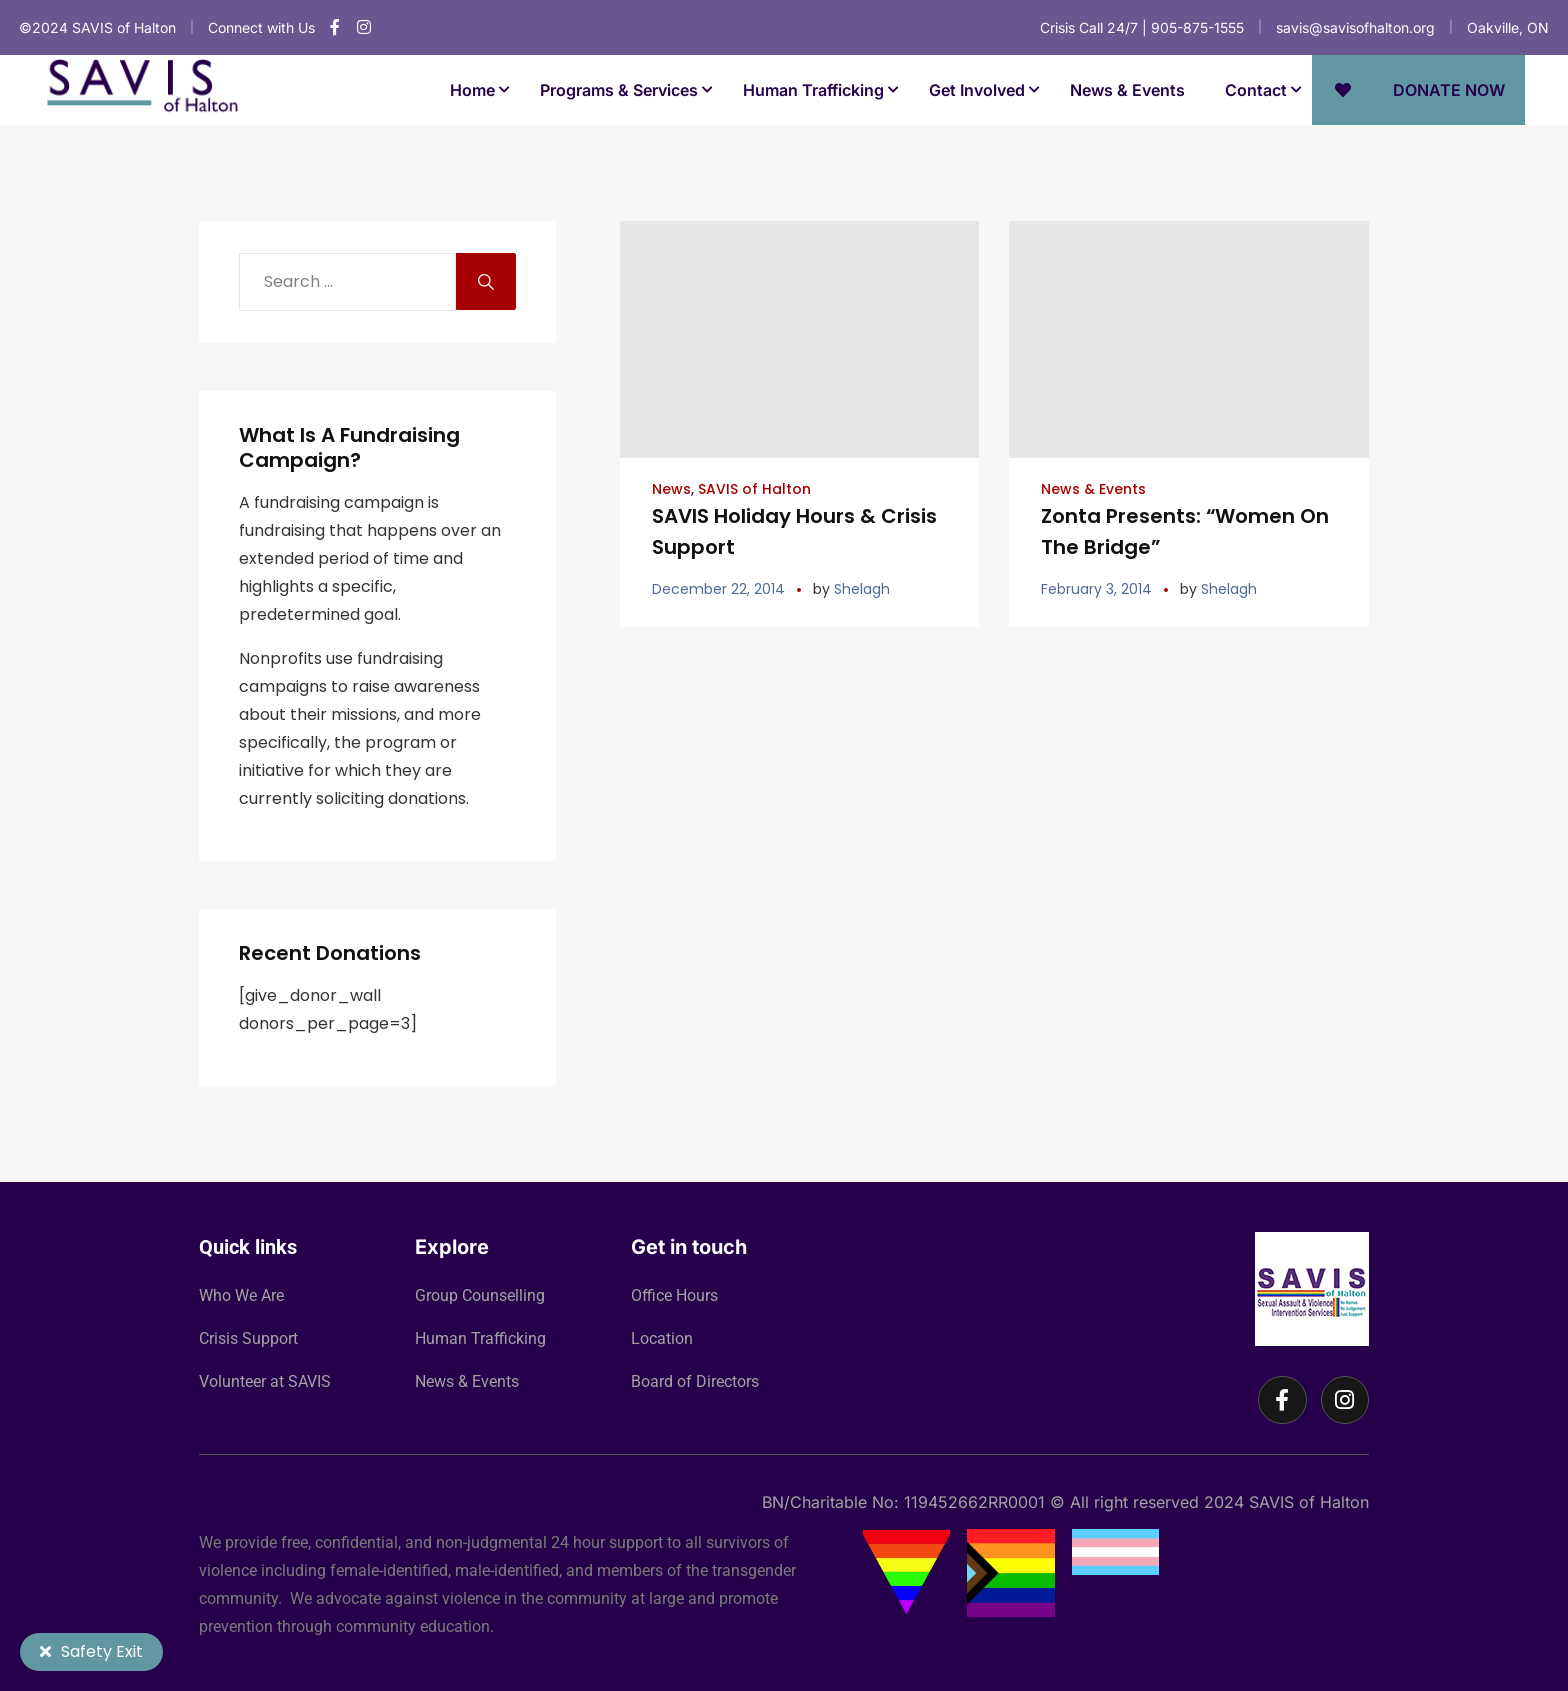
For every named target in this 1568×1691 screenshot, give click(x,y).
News (671, 489)
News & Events (1093, 489)
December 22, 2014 (718, 586)
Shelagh (862, 586)
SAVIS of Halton (754, 489)
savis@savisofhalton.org (1355, 27)
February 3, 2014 (1096, 586)
